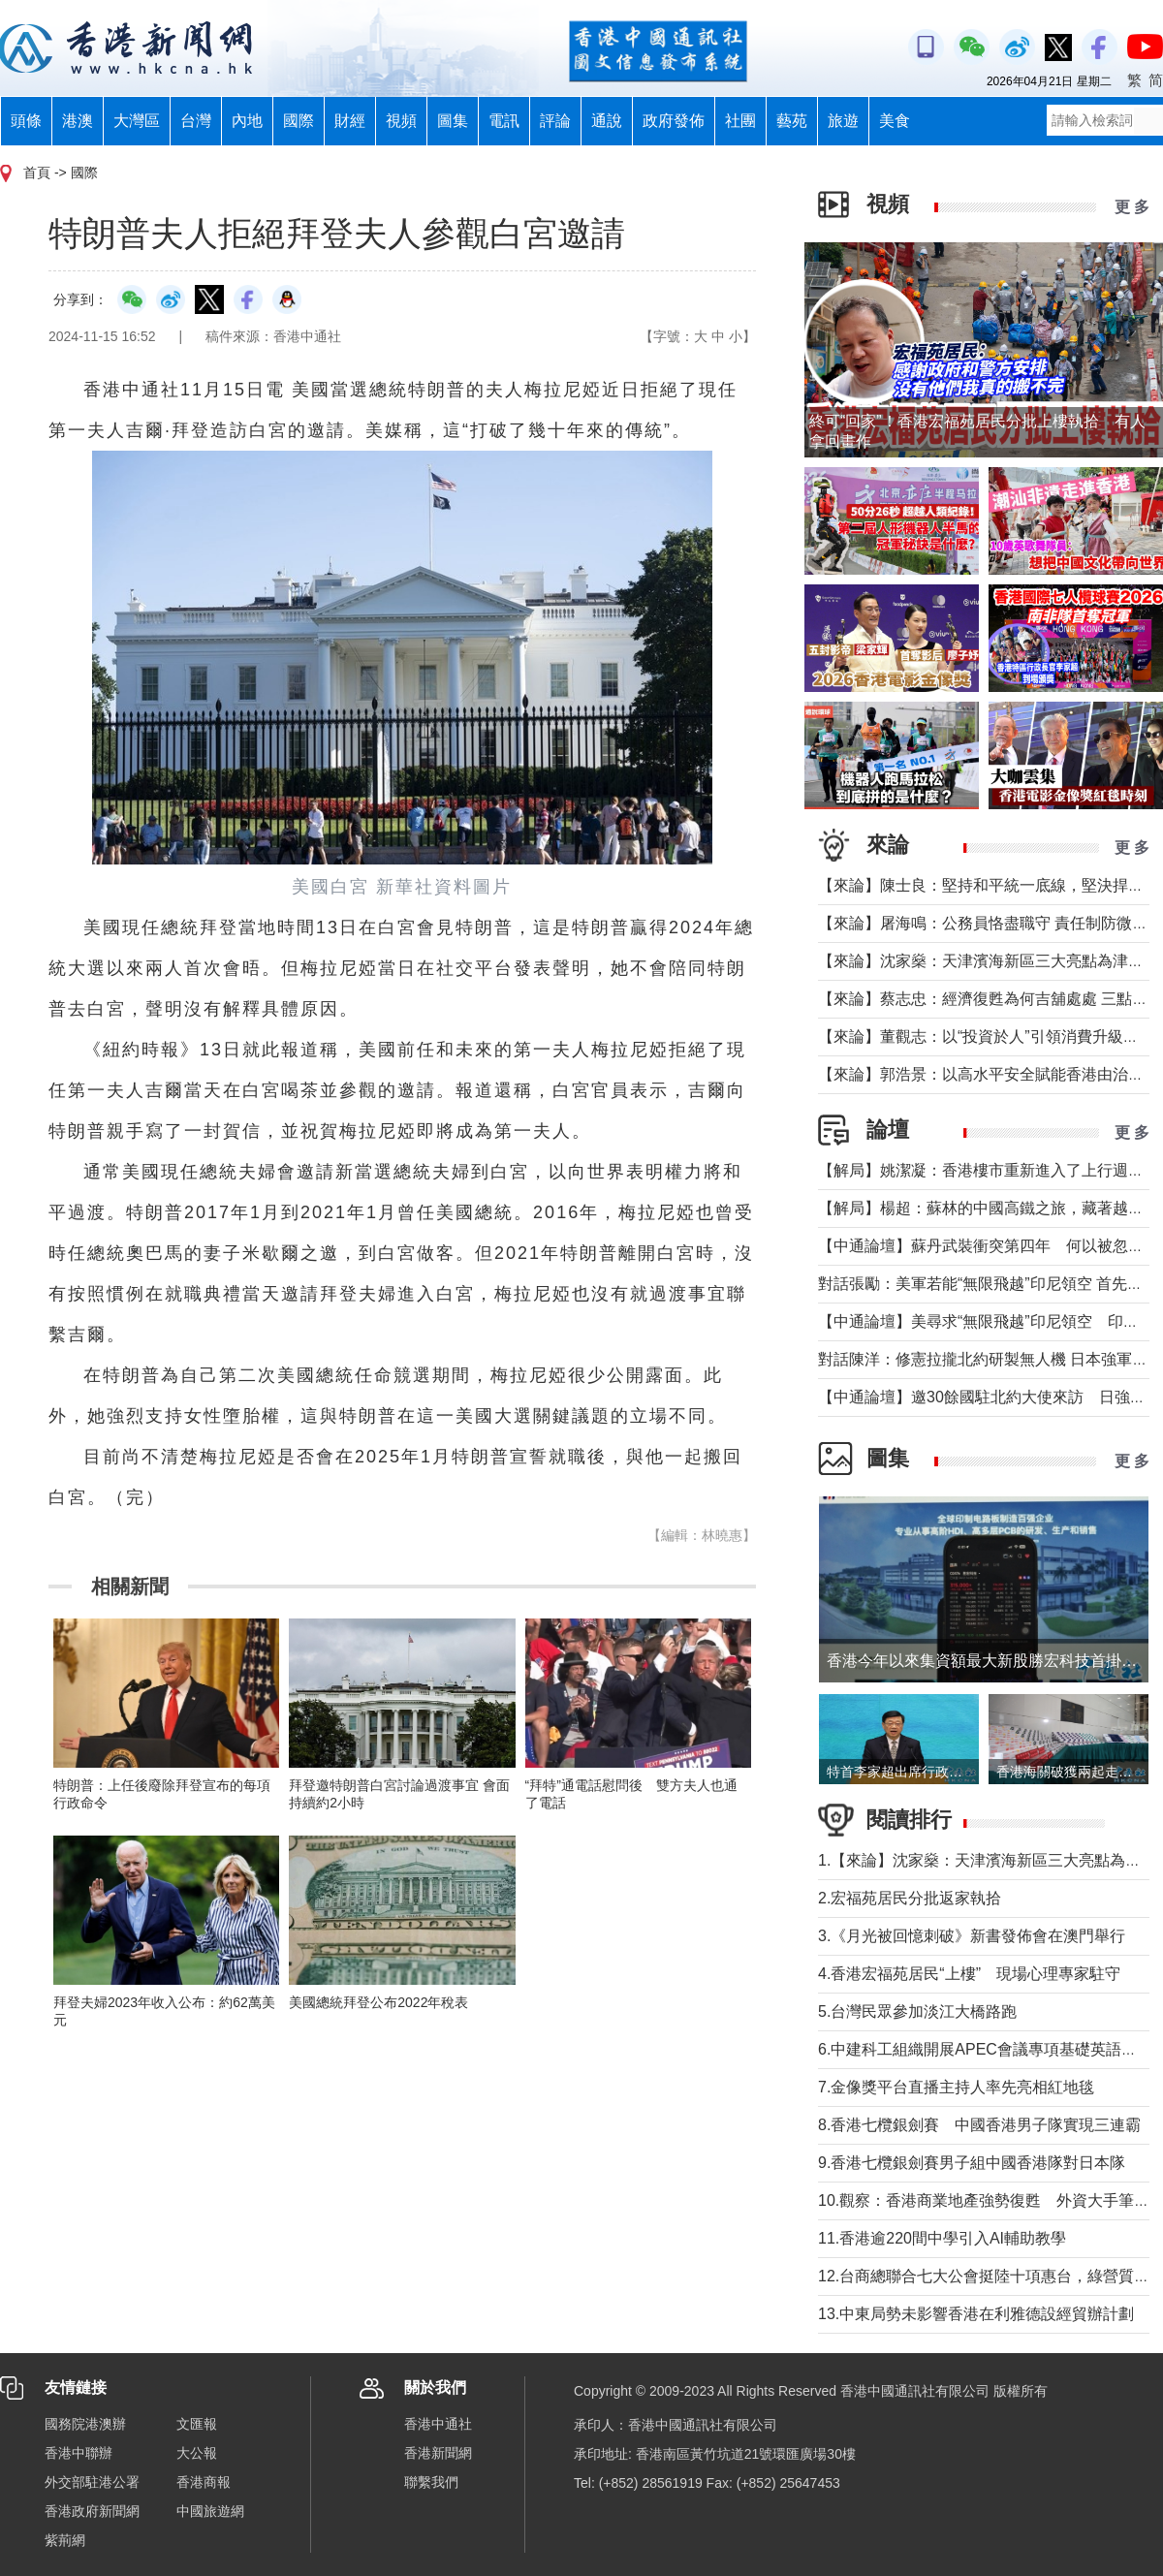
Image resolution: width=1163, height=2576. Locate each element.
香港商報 (203, 2482)
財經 (349, 120)
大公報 (196, 2453)
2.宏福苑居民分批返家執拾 (909, 1898)
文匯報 (196, 2424)
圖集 (452, 120)
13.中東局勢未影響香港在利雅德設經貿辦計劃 (976, 2314)
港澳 (77, 120)
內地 (247, 120)
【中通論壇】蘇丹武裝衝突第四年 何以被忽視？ (988, 1246)
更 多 (1132, 207)
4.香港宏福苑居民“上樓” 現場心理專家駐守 (969, 1973)
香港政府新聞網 (92, 2511)
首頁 (36, 172)
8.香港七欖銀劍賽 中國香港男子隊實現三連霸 (979, 2125)
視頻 (401, 120)
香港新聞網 (438, 2453)
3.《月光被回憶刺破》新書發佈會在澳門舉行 (971, 1936)
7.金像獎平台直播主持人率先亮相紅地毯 (956, 2087)
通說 (606, 120)
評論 (555, 120)
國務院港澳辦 (85, 2424)
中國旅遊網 (210, 2511)
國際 (298, 120)
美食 (894, 120)
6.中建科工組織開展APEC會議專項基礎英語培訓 (985, 2049)
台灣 (195, 120)
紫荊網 (65, 2540)
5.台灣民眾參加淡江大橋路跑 (917, 2011)
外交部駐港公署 (92, 2482)
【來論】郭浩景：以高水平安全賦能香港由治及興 (988, 1074)
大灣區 (136, 120)
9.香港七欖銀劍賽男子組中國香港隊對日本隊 (971, 2162)
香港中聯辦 (78, 2453)
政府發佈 (674, 120)
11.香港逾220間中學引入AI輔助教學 (942, 2238)
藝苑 (791, 120)
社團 (740, 120)
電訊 (503, 120)
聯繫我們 (431, 2482)
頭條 (26, 120)
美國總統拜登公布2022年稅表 (378, 2002)
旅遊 (843, 120)
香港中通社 (438, 2424)
